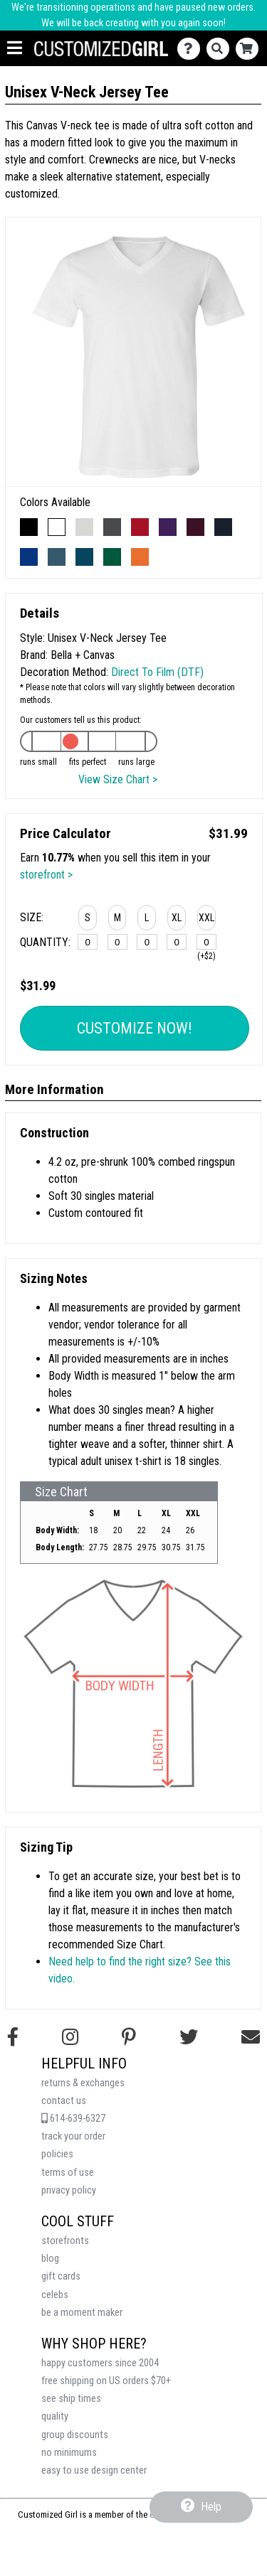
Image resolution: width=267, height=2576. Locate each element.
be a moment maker (81, 2313)
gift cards (60, 2276)
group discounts (74, 2435)
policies (57, 2154)
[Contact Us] (191, 49)
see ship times (71, 2399)
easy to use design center (94, 2470)
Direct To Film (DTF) (157, 672)
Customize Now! (134, 1028)
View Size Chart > (117, 779)
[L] (147, 942)
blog (50, 2259)
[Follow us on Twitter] (188, 2037)
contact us (63, 2101)
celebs (54, 2295)
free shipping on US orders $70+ (106, 2381)
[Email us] (250, 2037)
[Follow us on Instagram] (70, 2037)
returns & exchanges (83, 2083)
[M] (117, 942)
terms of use (67, 2173)
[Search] (221, 49)
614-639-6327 (73, 2119)
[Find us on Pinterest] (129, 2037)
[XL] (177, 942)
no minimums (69, 2453)
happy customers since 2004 (100, 2363)
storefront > (46, 874)
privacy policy (68, 2190)
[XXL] (206, 942)
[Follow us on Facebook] (13, 2037)
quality (54, 2416)
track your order (73, 2136)
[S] (88, 942)
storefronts (65, 2241)
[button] (87, 920)
